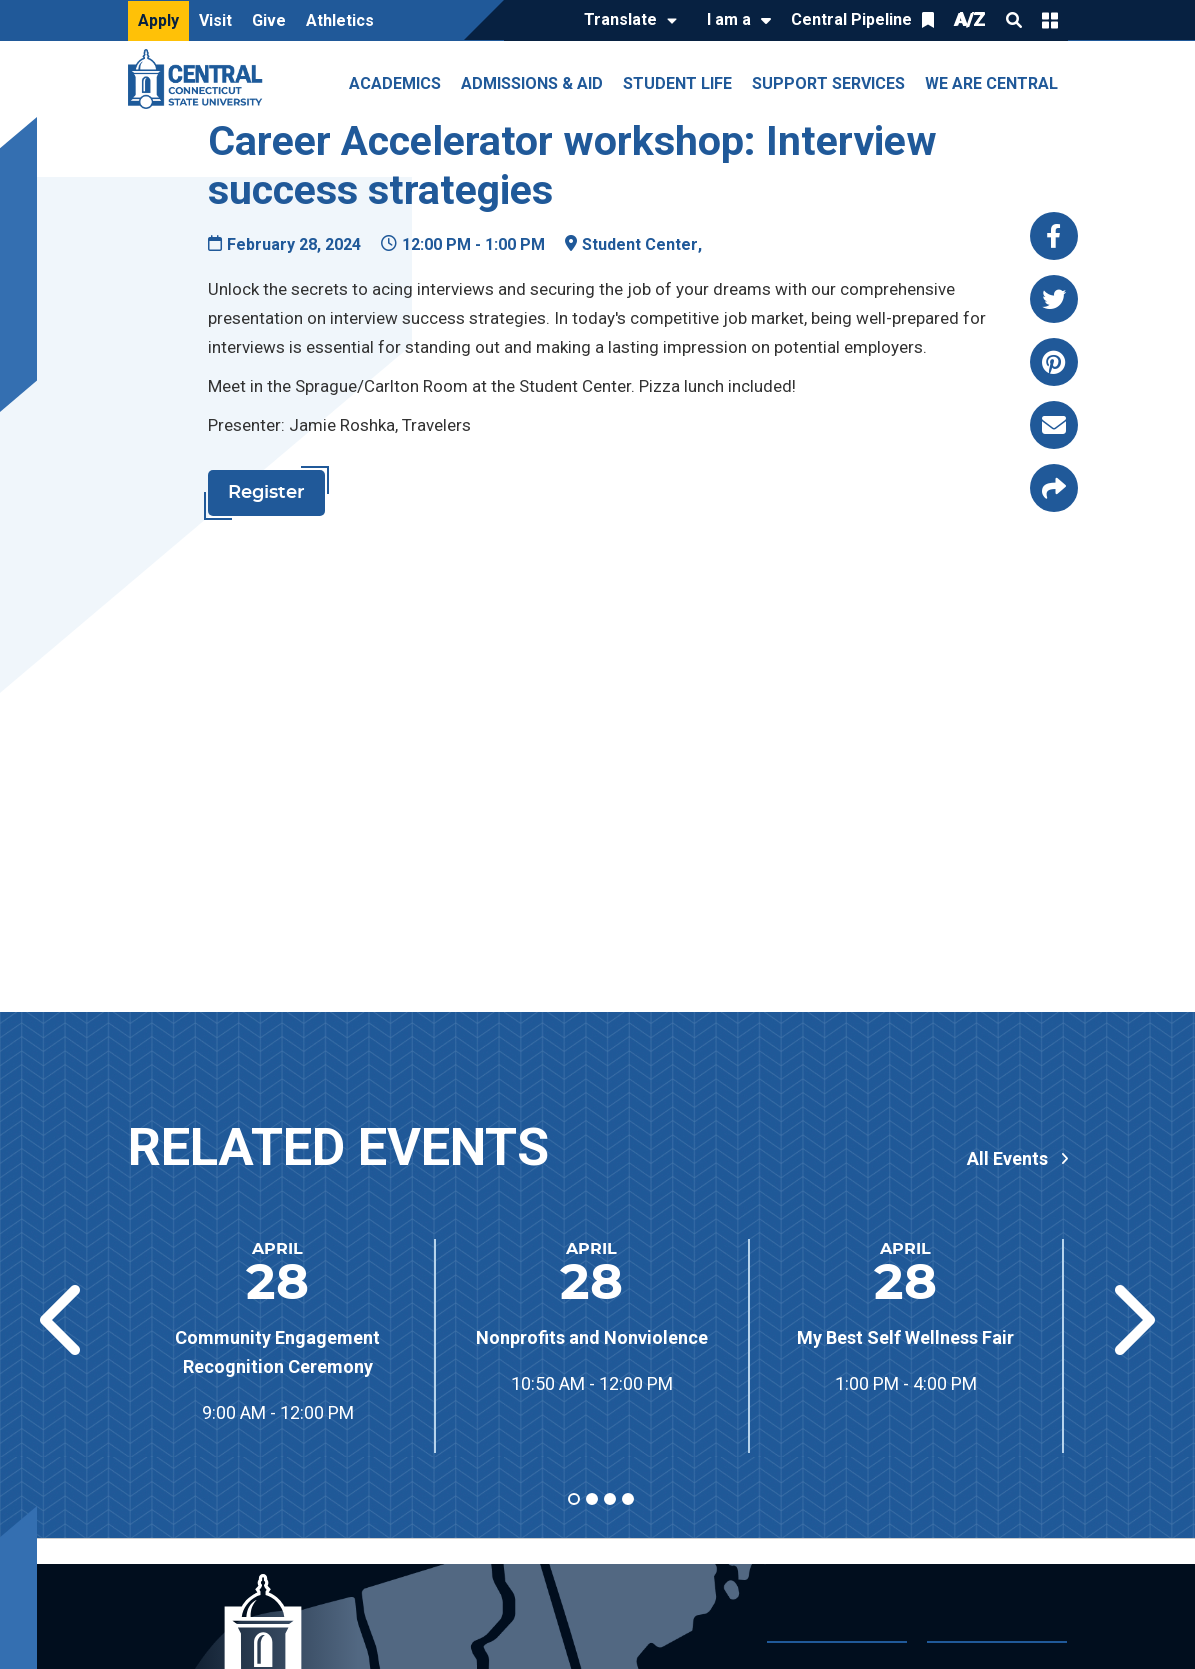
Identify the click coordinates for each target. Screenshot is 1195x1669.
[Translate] (625, 21)
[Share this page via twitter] (1054, 299)
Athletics (340, 20)
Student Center (640, 244)
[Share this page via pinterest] (1054, 362)
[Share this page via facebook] (1054, 236)
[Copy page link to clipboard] (1054, 488)
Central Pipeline (851, 19)
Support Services (828, 83)
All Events (1007, 1159)
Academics (395, 83)
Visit (215, 20)
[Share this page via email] (1054, 425)
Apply (158, 20)
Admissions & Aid (532, 83)
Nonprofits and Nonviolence (592, 1337)
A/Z (970, 19)
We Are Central (991, 83)
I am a (729, 19)
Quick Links (1050, 20)
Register (266, 493)
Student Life (677, 83)
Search (1014, 20)
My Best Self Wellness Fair (905, 1337)
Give (269, 20)
